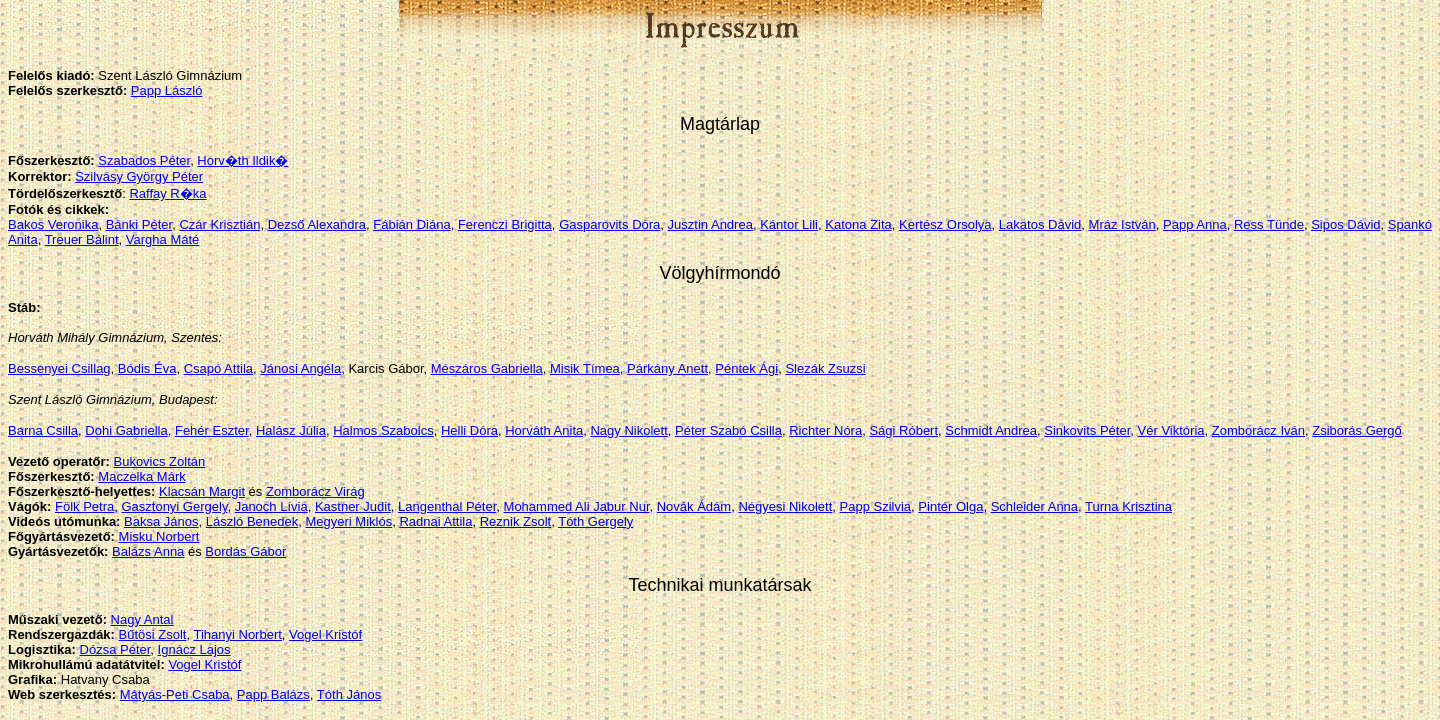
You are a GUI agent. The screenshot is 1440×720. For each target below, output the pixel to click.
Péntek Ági (746, 368)
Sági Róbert (903, 430)
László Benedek (252, 521)
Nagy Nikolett (628, 430)
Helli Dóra (469, 430)
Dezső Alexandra (317, 224)
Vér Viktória (1171, 430)
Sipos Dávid (1345, 224)
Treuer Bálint (82, 239)
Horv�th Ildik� (242, 160)
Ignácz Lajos (194, 649)
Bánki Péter (139, 224)
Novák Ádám (694, 506)
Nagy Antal (142, 619)
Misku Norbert (159, 536)
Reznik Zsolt (516, 521)
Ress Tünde (1269, 224)
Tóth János (349, 694)
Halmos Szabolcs (383, 430)
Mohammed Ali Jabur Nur (577, 506)
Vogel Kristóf (325, 634)
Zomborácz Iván (1258, 430)
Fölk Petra (84, 506)
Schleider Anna (1034, 506)
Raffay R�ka (167, 193)
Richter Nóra (825, 430)
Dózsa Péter (115, 649)
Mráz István (1122, 224)
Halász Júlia (291, 430)
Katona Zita (858, 224)
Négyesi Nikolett (785, 506)
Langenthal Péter (447, 506)
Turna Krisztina (1128, 506)
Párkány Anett (667, 368)
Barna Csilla (43, 430)
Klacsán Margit (202, 491)
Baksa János (161, 521)
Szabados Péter (144, 160)
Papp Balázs (273, 694)
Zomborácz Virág (315, 491)
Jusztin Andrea (710, 224)
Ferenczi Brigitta (505, 224)
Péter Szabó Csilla (728, 430)
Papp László (167, 90)
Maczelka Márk (141, 476)
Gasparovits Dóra (609, 224)
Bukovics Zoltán (159, 461)
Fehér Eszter (212, 430)
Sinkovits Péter (1087, 430)
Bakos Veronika (53, 224)
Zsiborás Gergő (1357, 430)
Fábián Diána (411, 224)
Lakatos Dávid (1040, 224)
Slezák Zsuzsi (825, 368)
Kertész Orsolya (945, 224)
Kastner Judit (353, 506)
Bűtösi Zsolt (153, 634)
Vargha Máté (162, 239)
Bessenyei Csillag (59, 368)
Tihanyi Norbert (237, 634)
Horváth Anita (544, 430)
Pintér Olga (950, 506)
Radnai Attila (435, 521)
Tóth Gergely (595, 521)
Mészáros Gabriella (487, 368)
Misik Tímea (585, 368)
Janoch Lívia (271, 506)
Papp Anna (1195, 224)
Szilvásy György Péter (139, 176)
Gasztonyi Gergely (174, 506)
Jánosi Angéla (300, 368)
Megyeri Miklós (349, 521)
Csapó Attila (218, 368)
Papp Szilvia (876, 506)
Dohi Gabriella (126, 430)
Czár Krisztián (219, 224)
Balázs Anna (148, 551)
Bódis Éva (147, 368)
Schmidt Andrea (991, 430)
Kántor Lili (789, 224)
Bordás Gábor (245, 551)
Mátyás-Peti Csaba (175, 694)
